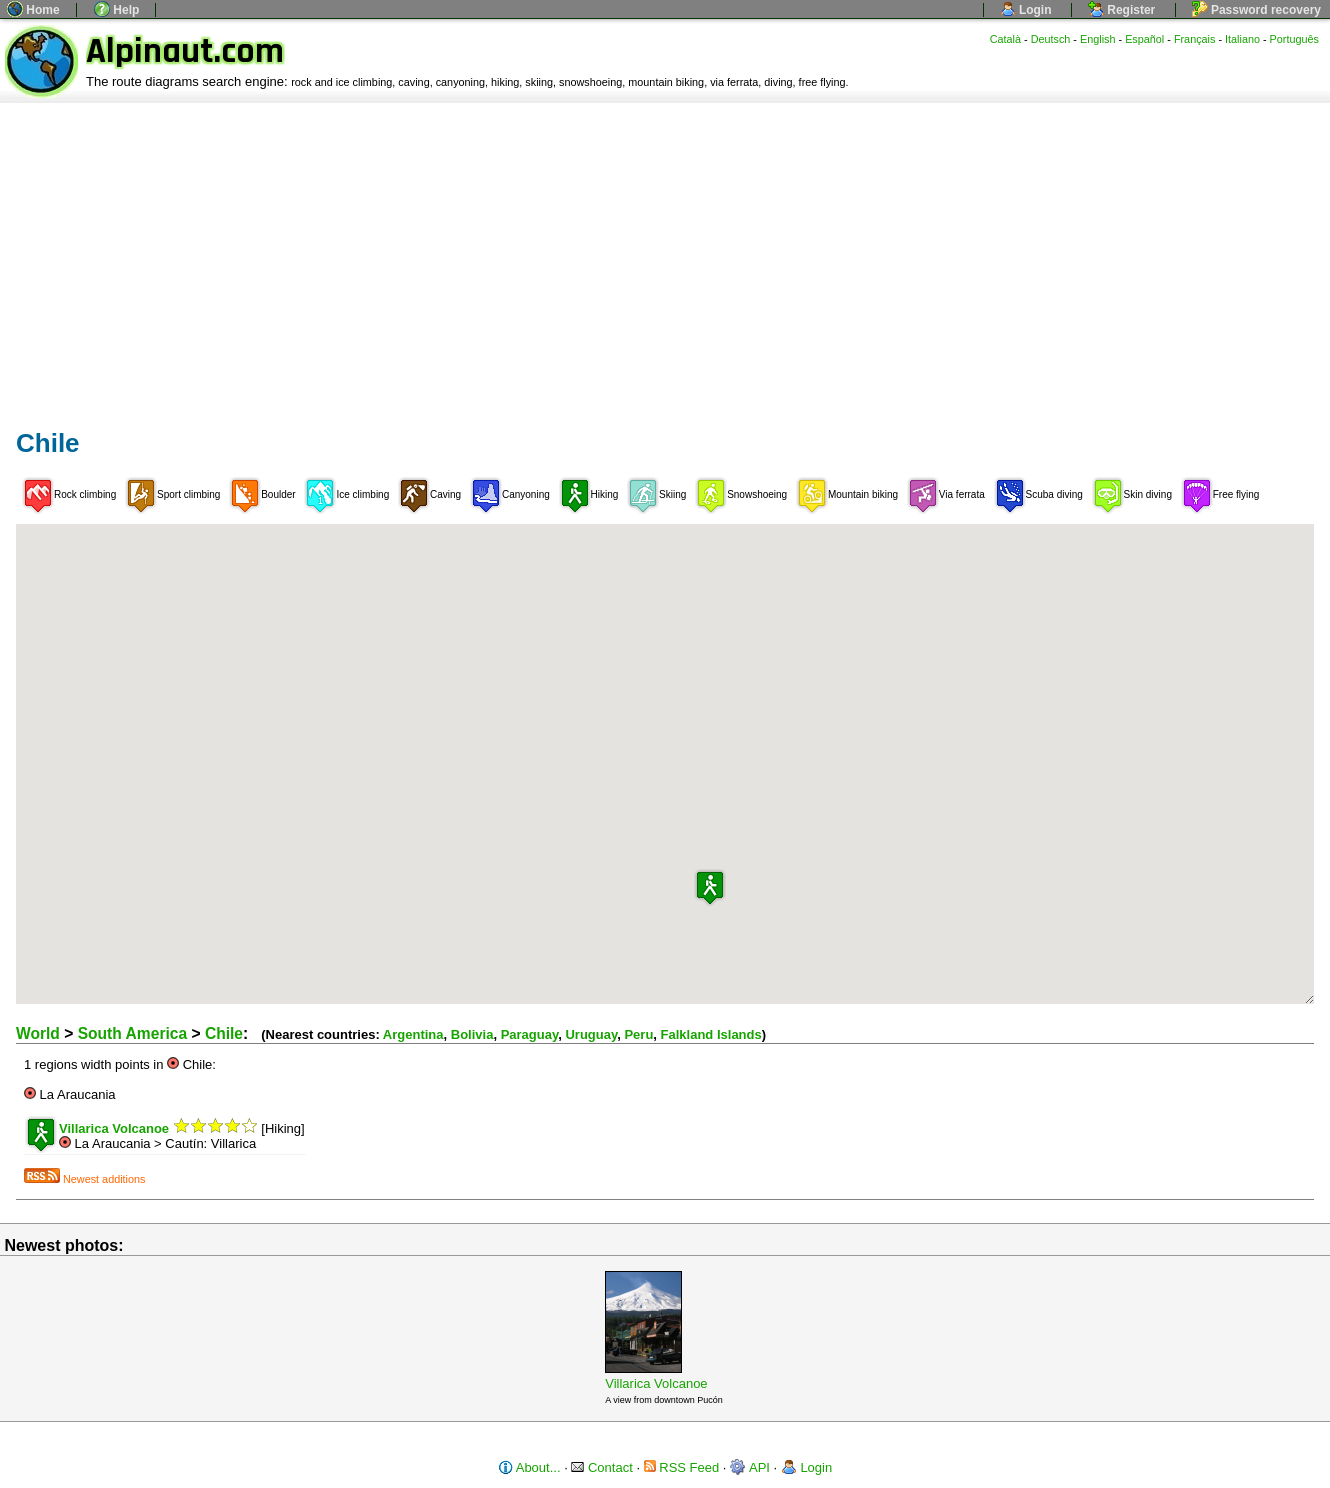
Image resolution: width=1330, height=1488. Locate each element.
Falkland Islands (711, 1034)
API (750, 1467)
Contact (601, 1467)
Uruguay (591, 1034)
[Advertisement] (665, 253)
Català (1005, 39)
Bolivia (472, 1034)
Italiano (1242, 39)
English (1098, 39)
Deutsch (1051, 39)
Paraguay (530, 1034)
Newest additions (84, 1179)
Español (1144, 39)
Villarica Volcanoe (656, 1383)
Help (116, 10)
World (38, 1033)
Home (33, 10)
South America (132, 1033)
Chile (224, 1033)
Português (1294, 39)
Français (1195, 39)
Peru (638, 1034)
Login (1026, 10)
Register (1121, 10)
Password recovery (1256, 10)
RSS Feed (682, 1467)
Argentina (413, 1034)
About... (529, 1467)
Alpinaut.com (185, 51)
